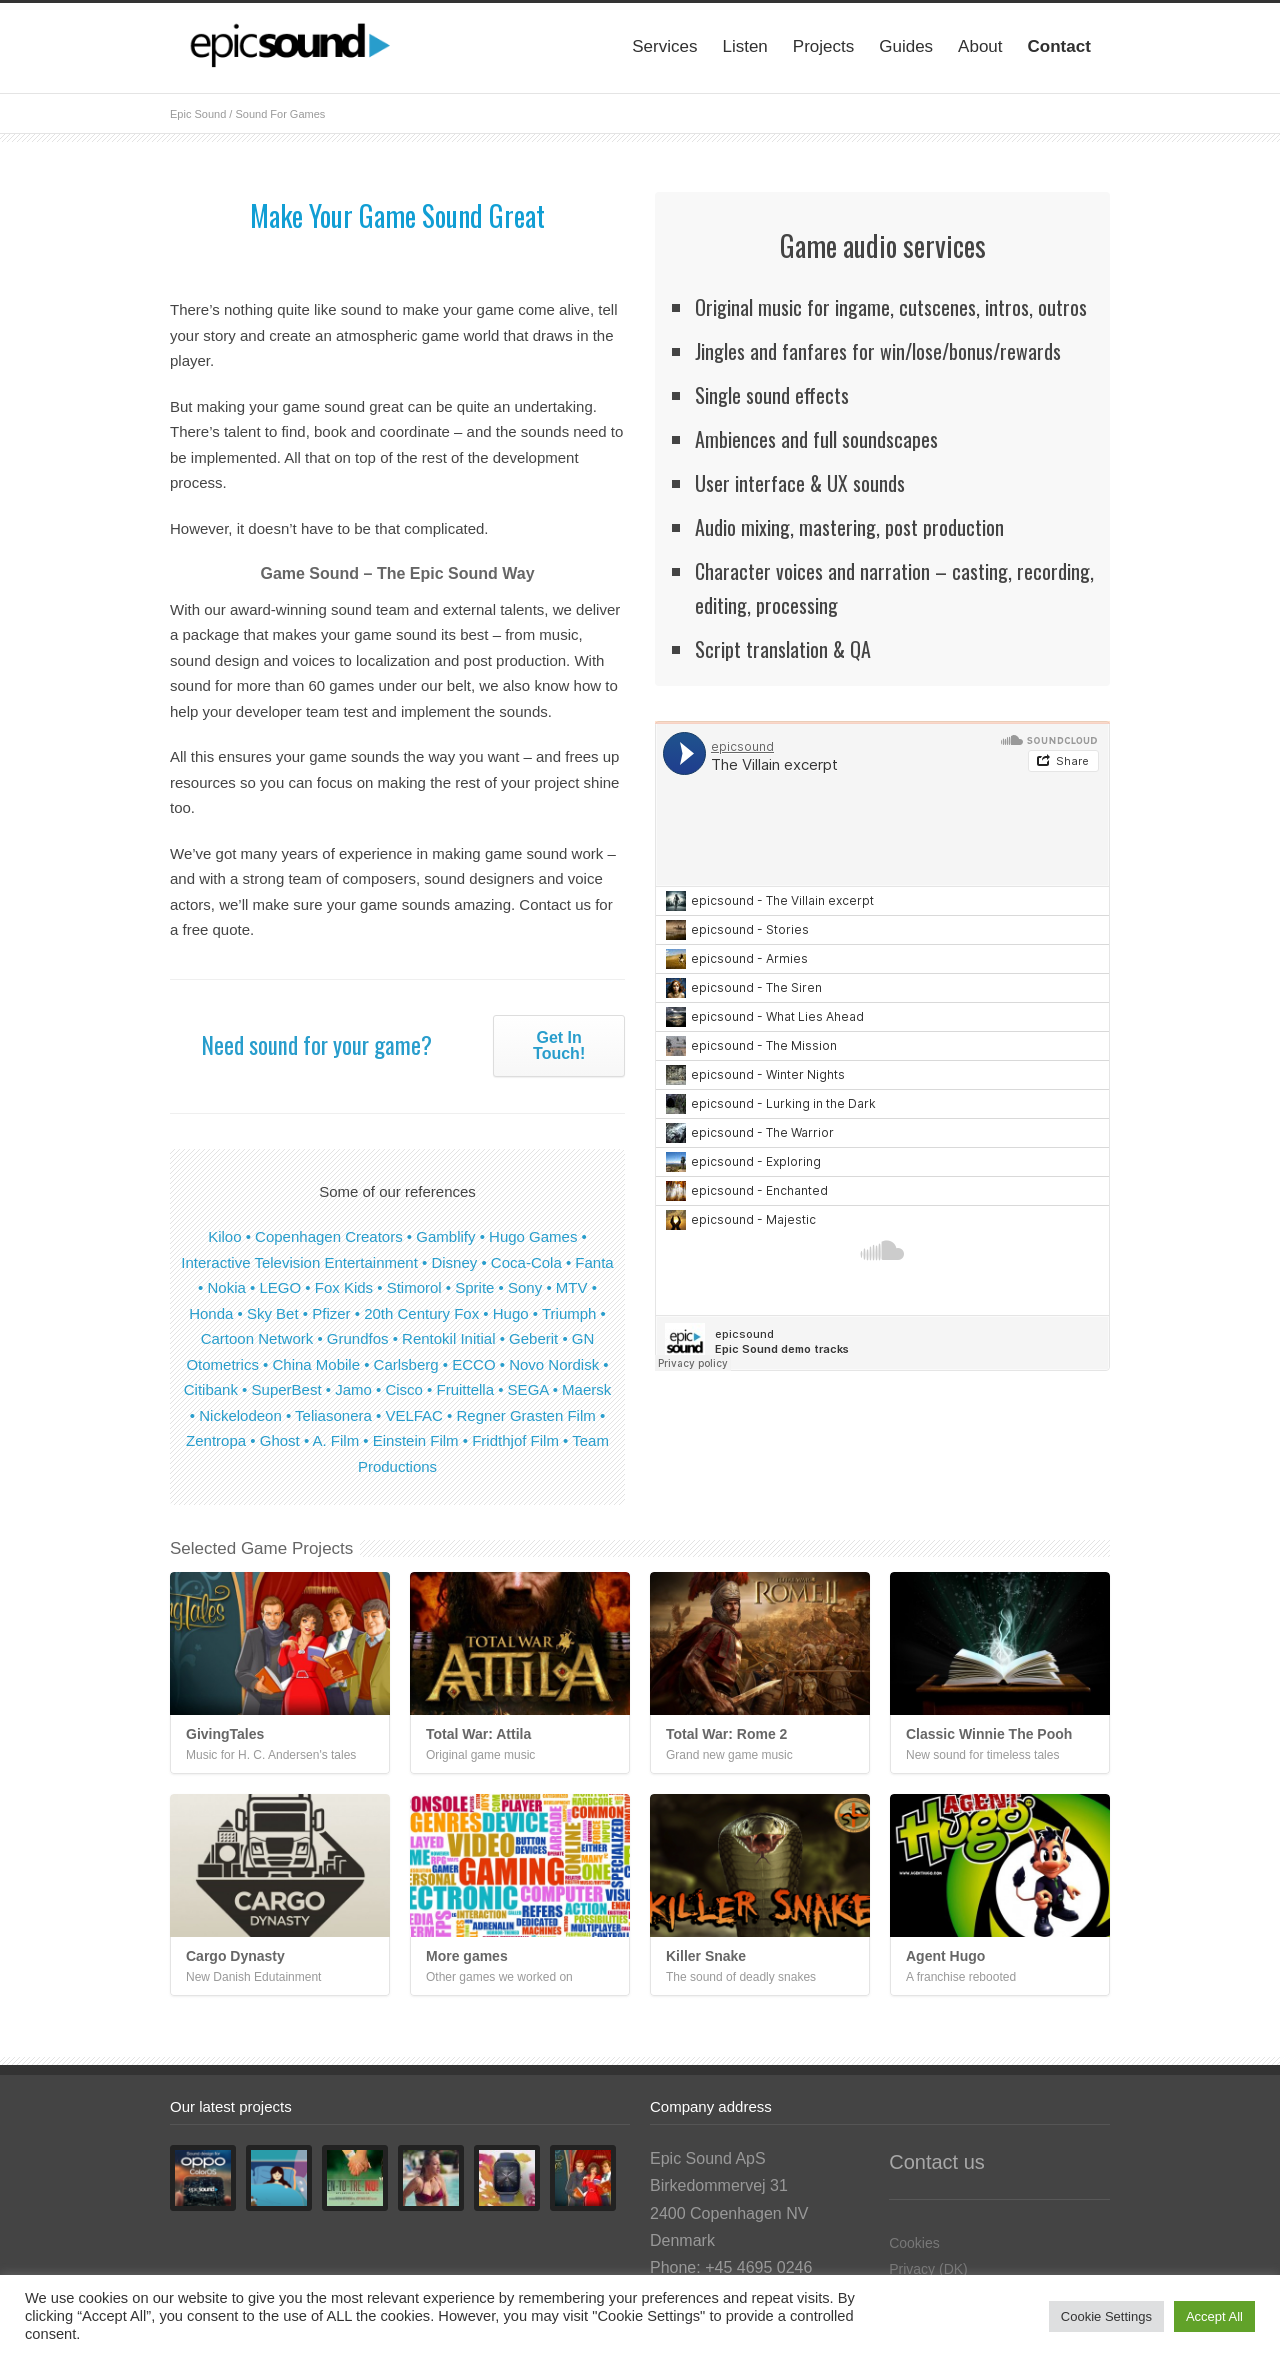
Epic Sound (198, 114)
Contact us (937, 2162)
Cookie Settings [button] (1106, 2316)
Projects (823, 46)
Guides (906, 46)
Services (664, 46)
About (980, 46)
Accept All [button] (1214, 2316)
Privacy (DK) (928, 2269)
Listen (744, 46)
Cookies (914, 2243)
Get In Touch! (559, 1045)
